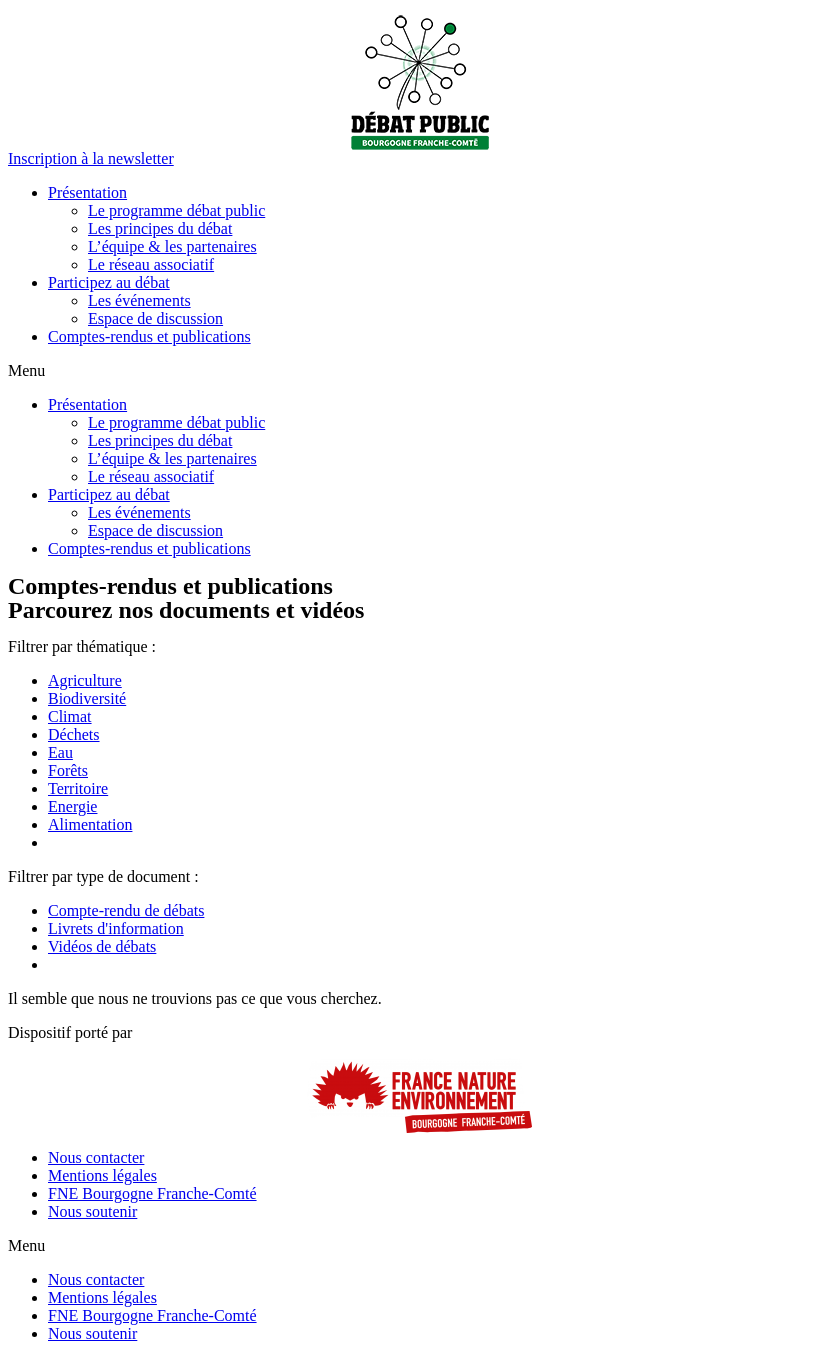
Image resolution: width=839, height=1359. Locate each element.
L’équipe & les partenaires (172, 246)
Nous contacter (96, 1157)
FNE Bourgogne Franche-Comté (152, 1193)
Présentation (87, 192)
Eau (60, 752)
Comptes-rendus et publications (149, 336)
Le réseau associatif (151, 264)
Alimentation (90, 824)
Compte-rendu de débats (126, 910)
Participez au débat (109, 282)
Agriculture (85, 680)
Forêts (68, 770)
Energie (72, 806)
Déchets (74, 734)
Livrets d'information (116, 928)
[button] (91, 158)
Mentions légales (102, 1175)
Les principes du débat (160, 228)
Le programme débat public (176, 210)
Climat (70, 716)
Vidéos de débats (102, 946)
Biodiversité (87, 698)
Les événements (139, 300)
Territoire (78, 788)
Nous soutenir (92, 1211)
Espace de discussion (155, 318)
